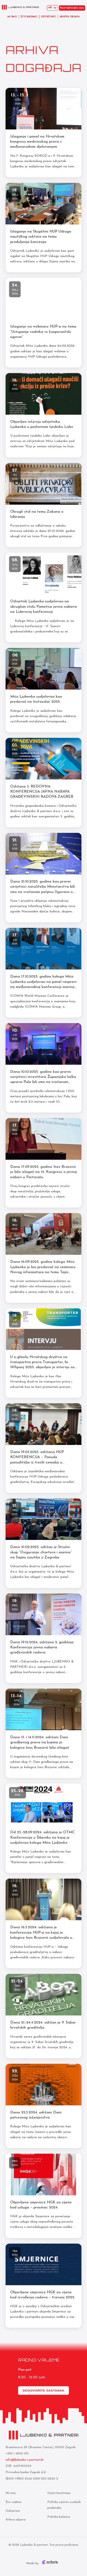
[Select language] (52, 8)
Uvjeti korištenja (58, 2493)
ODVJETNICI (48, 16)
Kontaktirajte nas (72, 8)
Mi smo (11, 2493)
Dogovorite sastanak (43, 2390)
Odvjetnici (13, 2510)
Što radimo (14, 2502)
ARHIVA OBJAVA (70, 16)
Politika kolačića (58, 2516)
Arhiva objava (16, 2519)
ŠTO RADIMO (29, 16)
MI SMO (12, 16)
